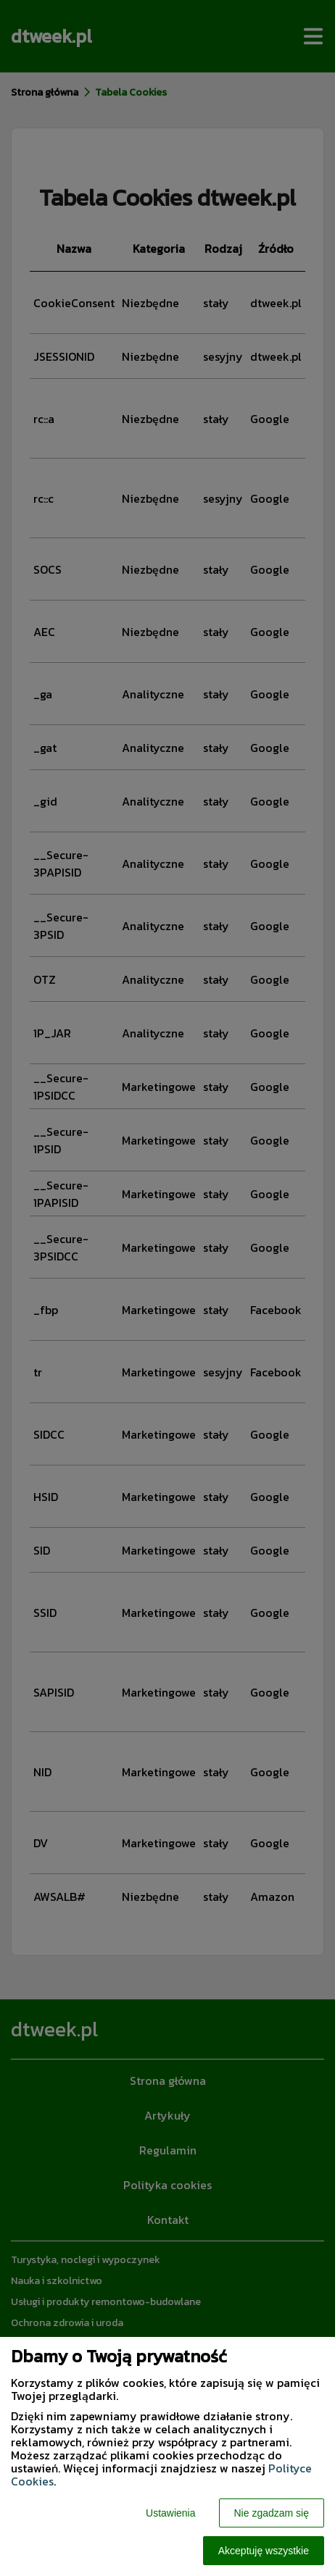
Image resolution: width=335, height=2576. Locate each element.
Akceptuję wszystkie (263, 2550)
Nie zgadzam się (272, 2513)
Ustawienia (170, 2513)
